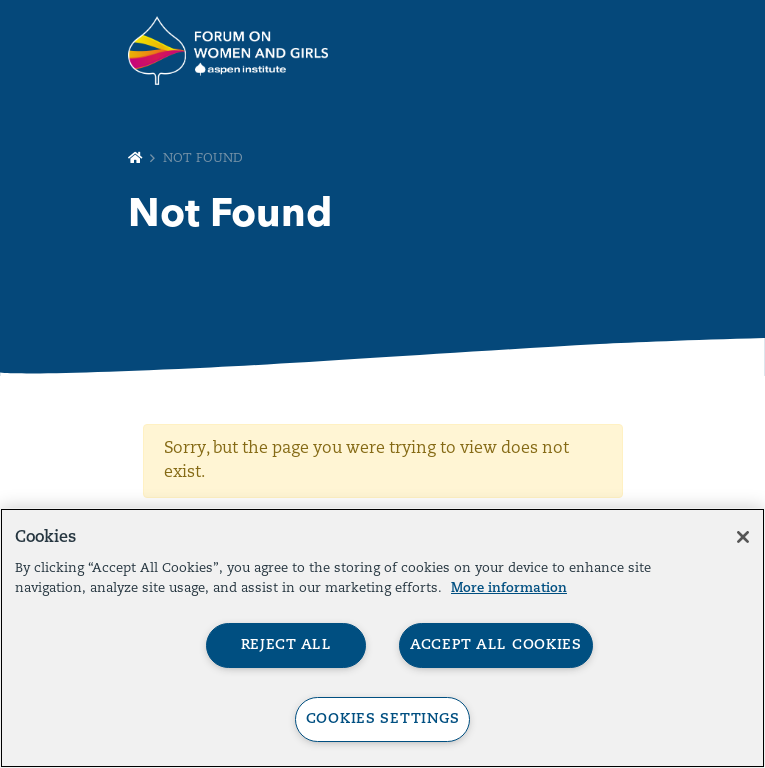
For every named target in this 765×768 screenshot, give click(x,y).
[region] (382, 638)
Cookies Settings (383, 719)
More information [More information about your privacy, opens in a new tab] (509, 588)
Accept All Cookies (496, 645)
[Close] (743, 537)
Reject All (286, 645)
